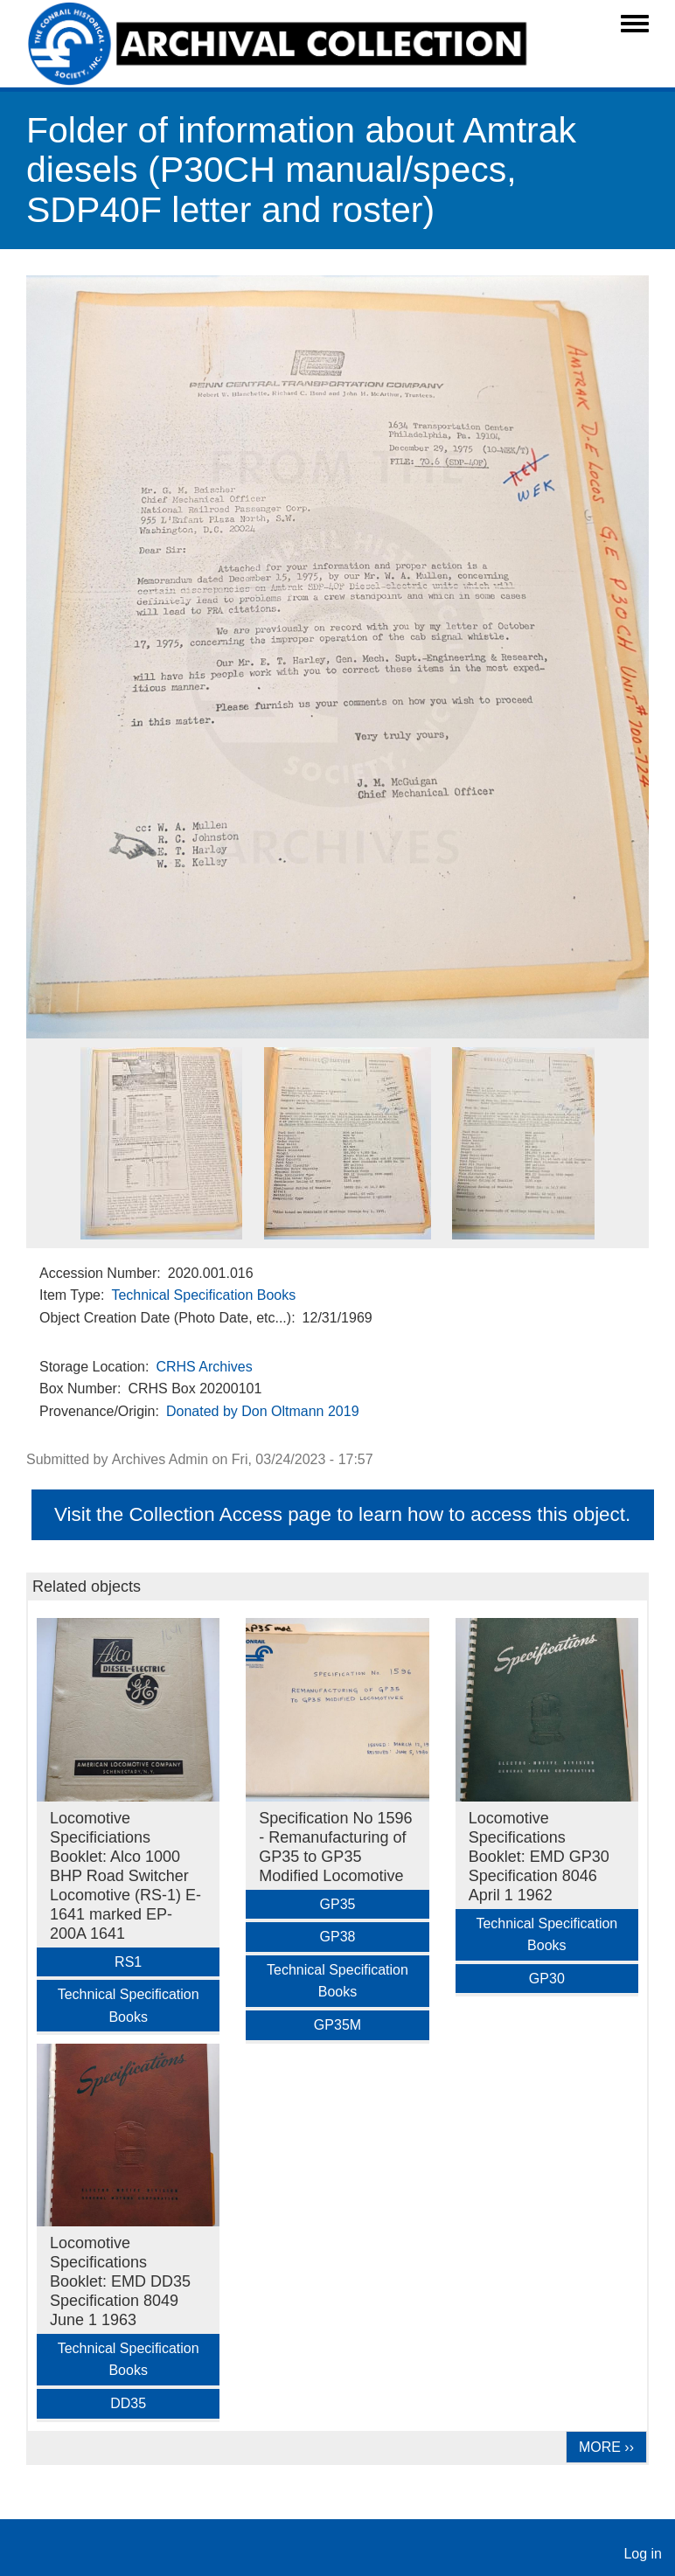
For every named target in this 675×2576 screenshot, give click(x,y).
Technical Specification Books (203, 1295)
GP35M (337, 2024)
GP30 (547, 1978)
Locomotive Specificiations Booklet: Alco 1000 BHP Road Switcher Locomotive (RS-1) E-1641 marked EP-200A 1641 (125, 1875)
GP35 (338, 1904)
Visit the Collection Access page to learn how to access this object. (342, 1514)
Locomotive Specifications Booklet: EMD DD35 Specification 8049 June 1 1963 (120, 2281)
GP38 (338, 1936)
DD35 (128, 2403)
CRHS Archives (204, 1366)
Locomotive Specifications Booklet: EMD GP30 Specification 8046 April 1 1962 (539, 1856)
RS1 (128, 1962)
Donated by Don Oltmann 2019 (262, 1411)
